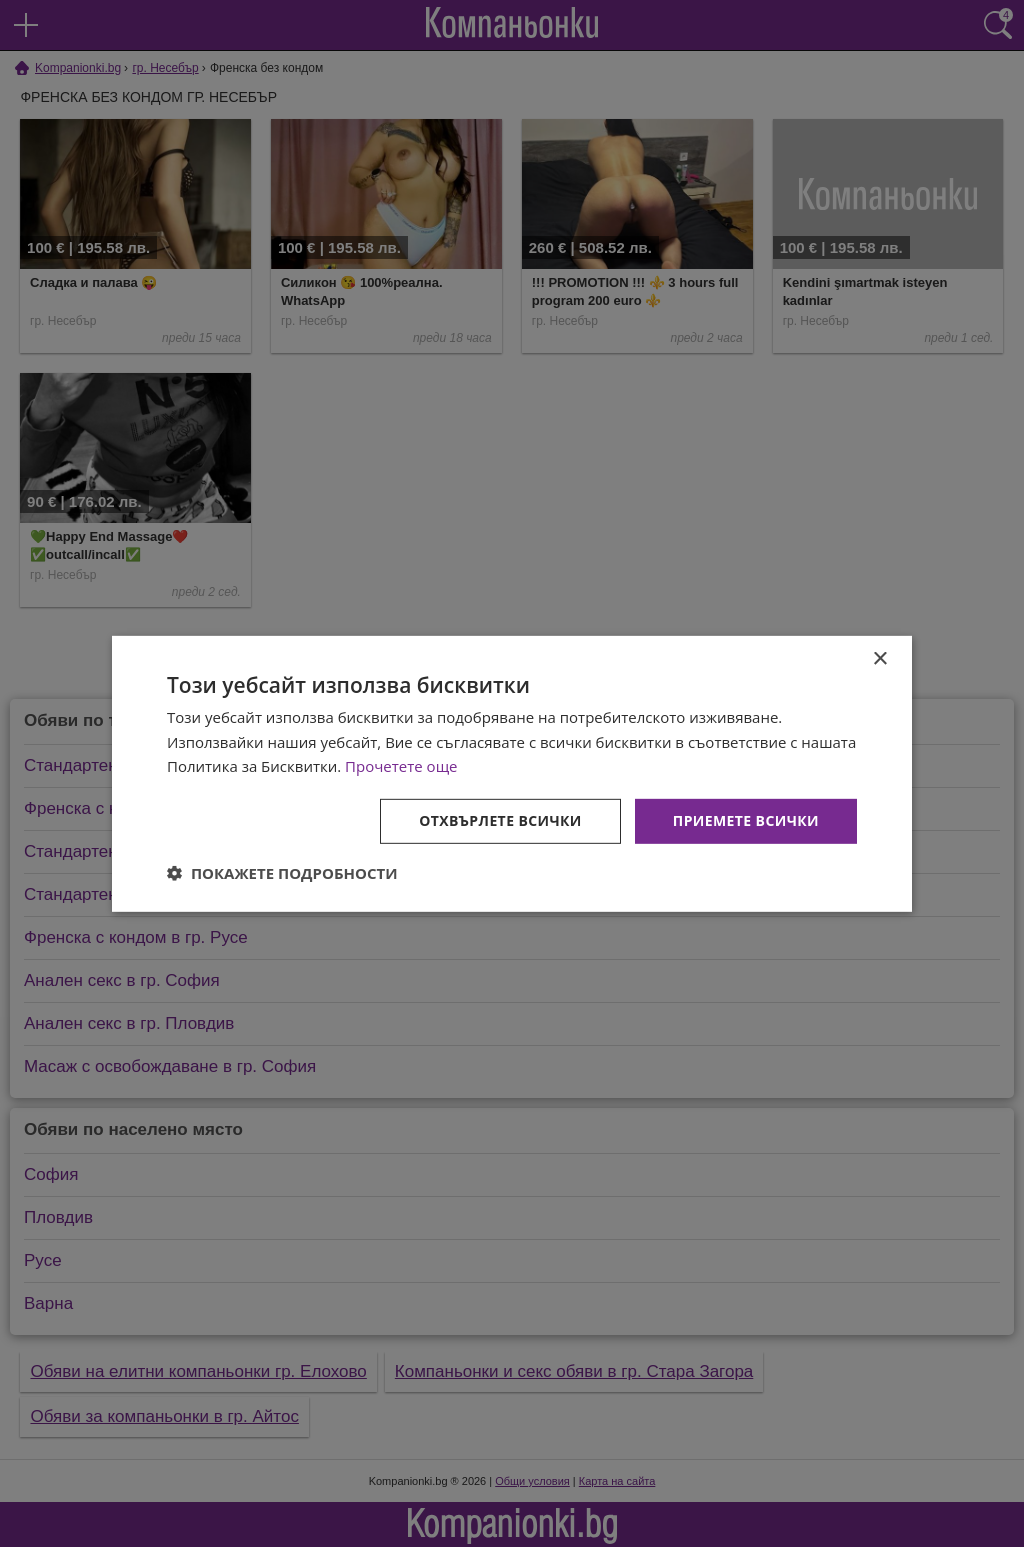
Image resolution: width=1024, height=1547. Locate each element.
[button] (282, 873)
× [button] (879, 658)
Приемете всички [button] (746, 820)
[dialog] (512, 773)
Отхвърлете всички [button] (500, 820)
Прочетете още (401, 766)
